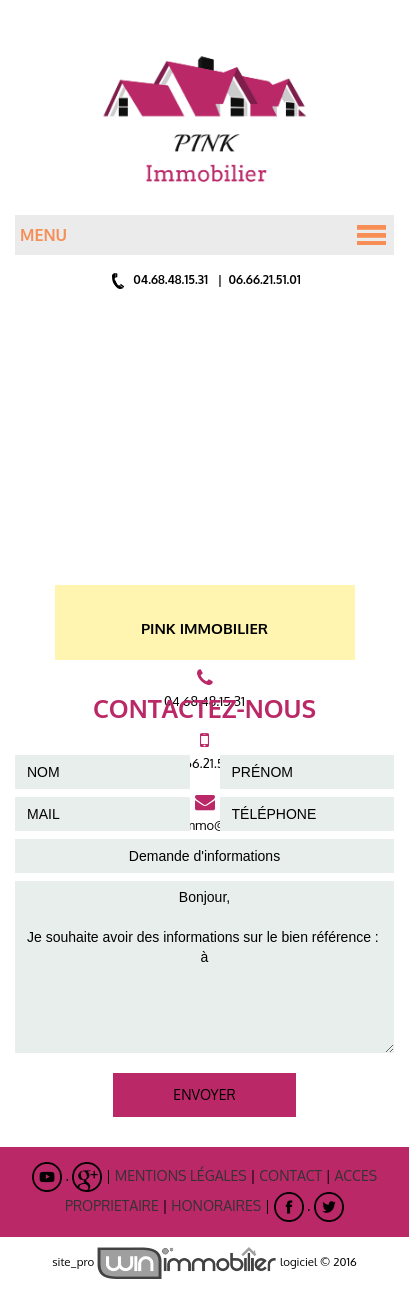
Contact (290, 1175)
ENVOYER (204, 1094)
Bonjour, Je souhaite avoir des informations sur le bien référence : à (204, 967)
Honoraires (216, 1205)
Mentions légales (181, 1175)
